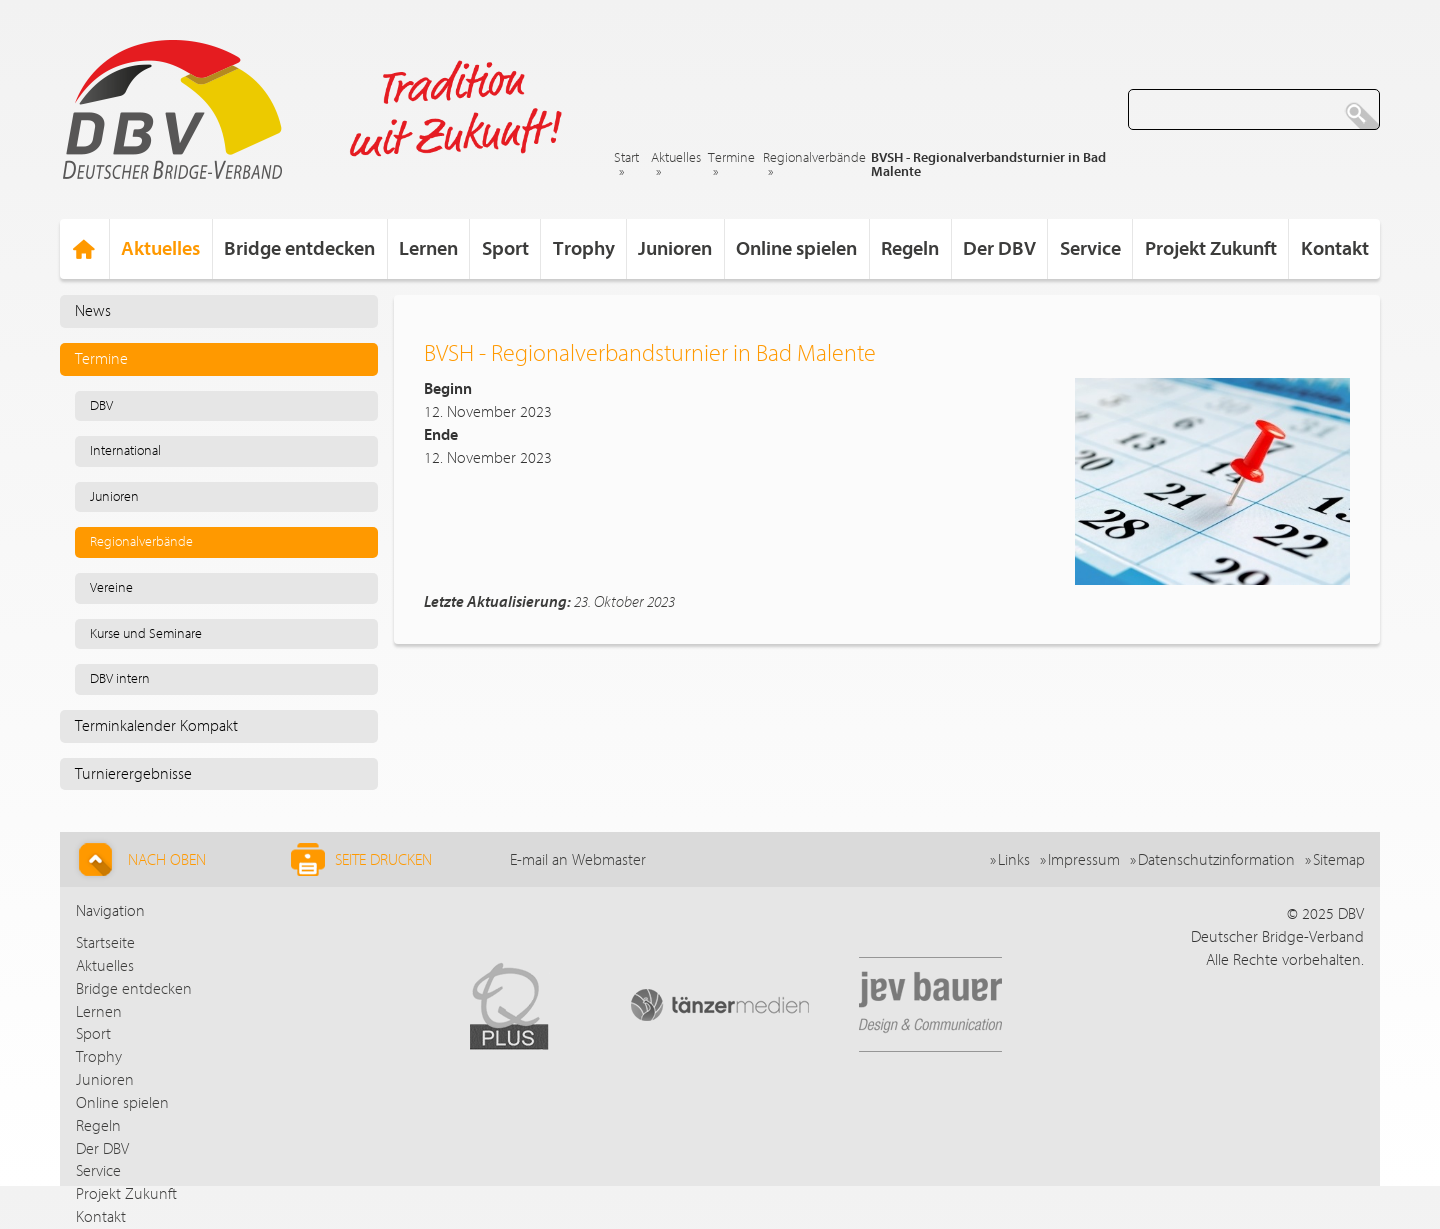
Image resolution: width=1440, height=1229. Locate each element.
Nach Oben (139, 859)
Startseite (105, 943)
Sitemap (1339, 860)
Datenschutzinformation (1216, 860)
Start (626, 158)
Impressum (1084, 860)
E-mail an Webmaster (578, 860)
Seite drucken (361, 859)
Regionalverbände (814, 158)
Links (1014, 860)
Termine (731, 158)
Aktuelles (676, 158)
